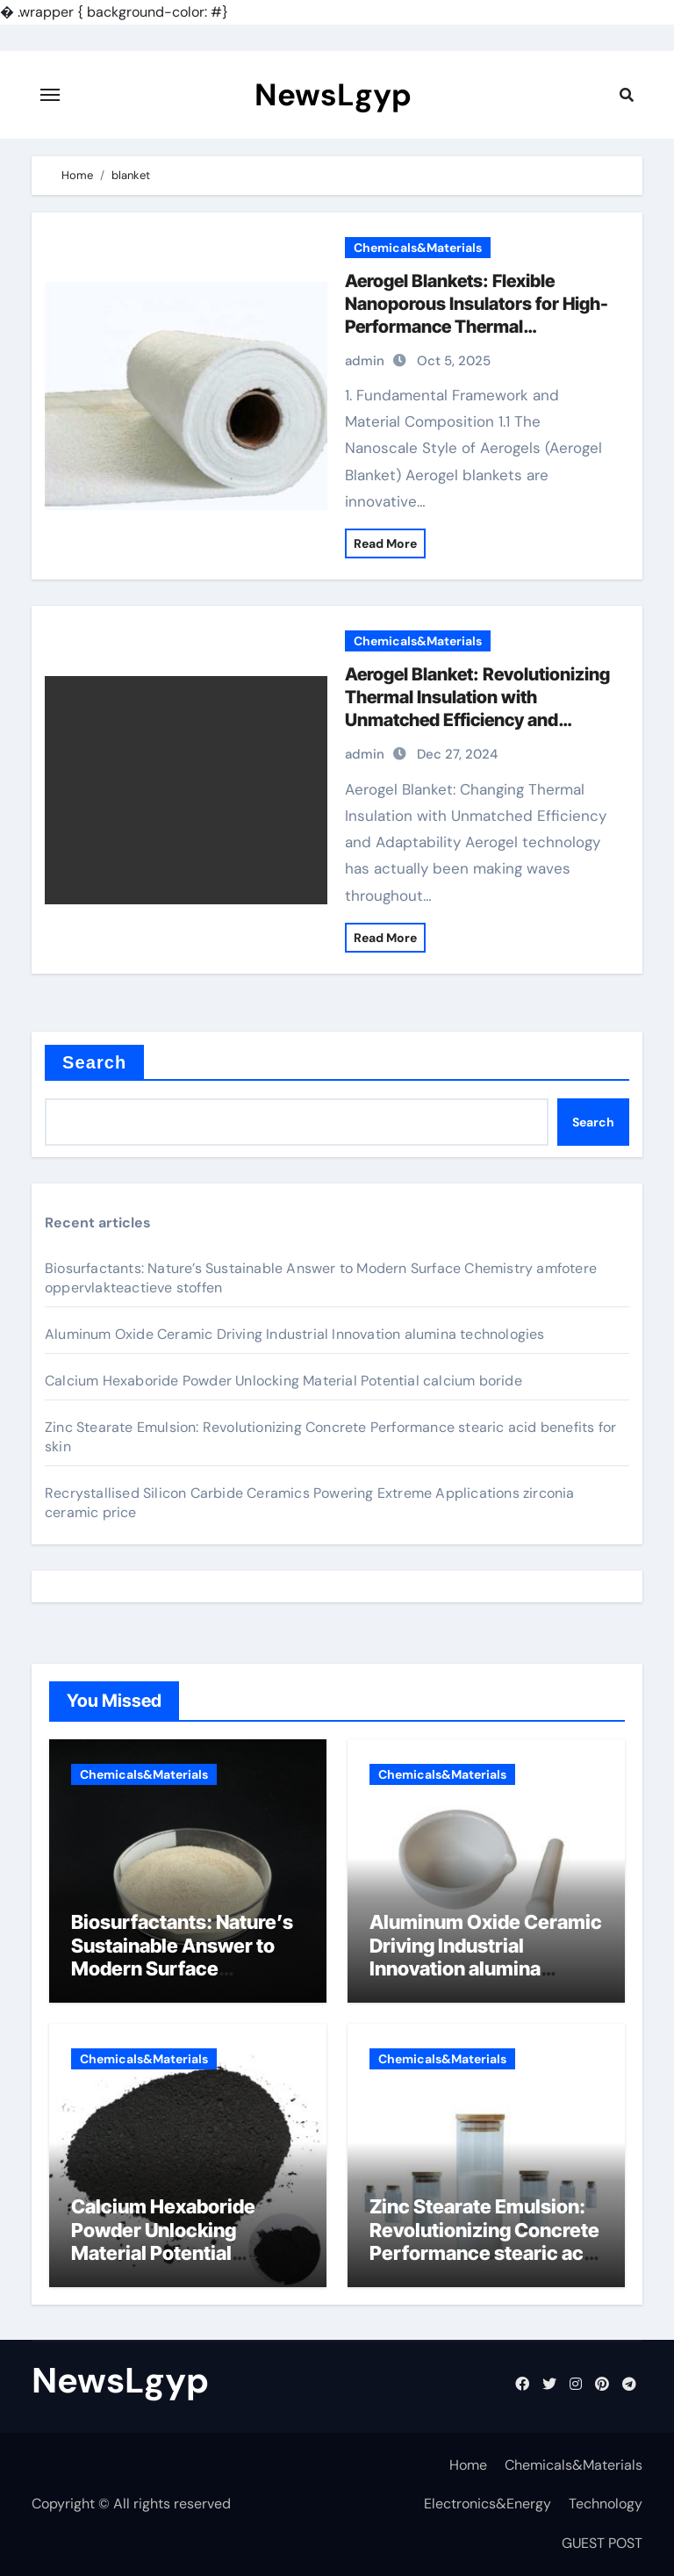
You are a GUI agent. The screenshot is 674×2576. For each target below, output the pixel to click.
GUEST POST (602, 2543)
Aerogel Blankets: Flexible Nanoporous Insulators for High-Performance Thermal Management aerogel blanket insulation (476, 326)
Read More (385, 543)
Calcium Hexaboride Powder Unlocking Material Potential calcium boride (283, 1380)
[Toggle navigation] (50, 95)
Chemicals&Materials (418, 247)
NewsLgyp (333, 95)
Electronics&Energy (487, 2503)
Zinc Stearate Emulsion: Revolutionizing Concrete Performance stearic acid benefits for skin (484, 2241)
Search (94, 1062)
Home (468, 2465)
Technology (605, 2503)
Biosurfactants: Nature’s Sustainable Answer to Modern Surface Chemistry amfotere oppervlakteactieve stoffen (182, 1979)
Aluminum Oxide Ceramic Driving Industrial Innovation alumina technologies (295, 1334)
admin (364, 361)
